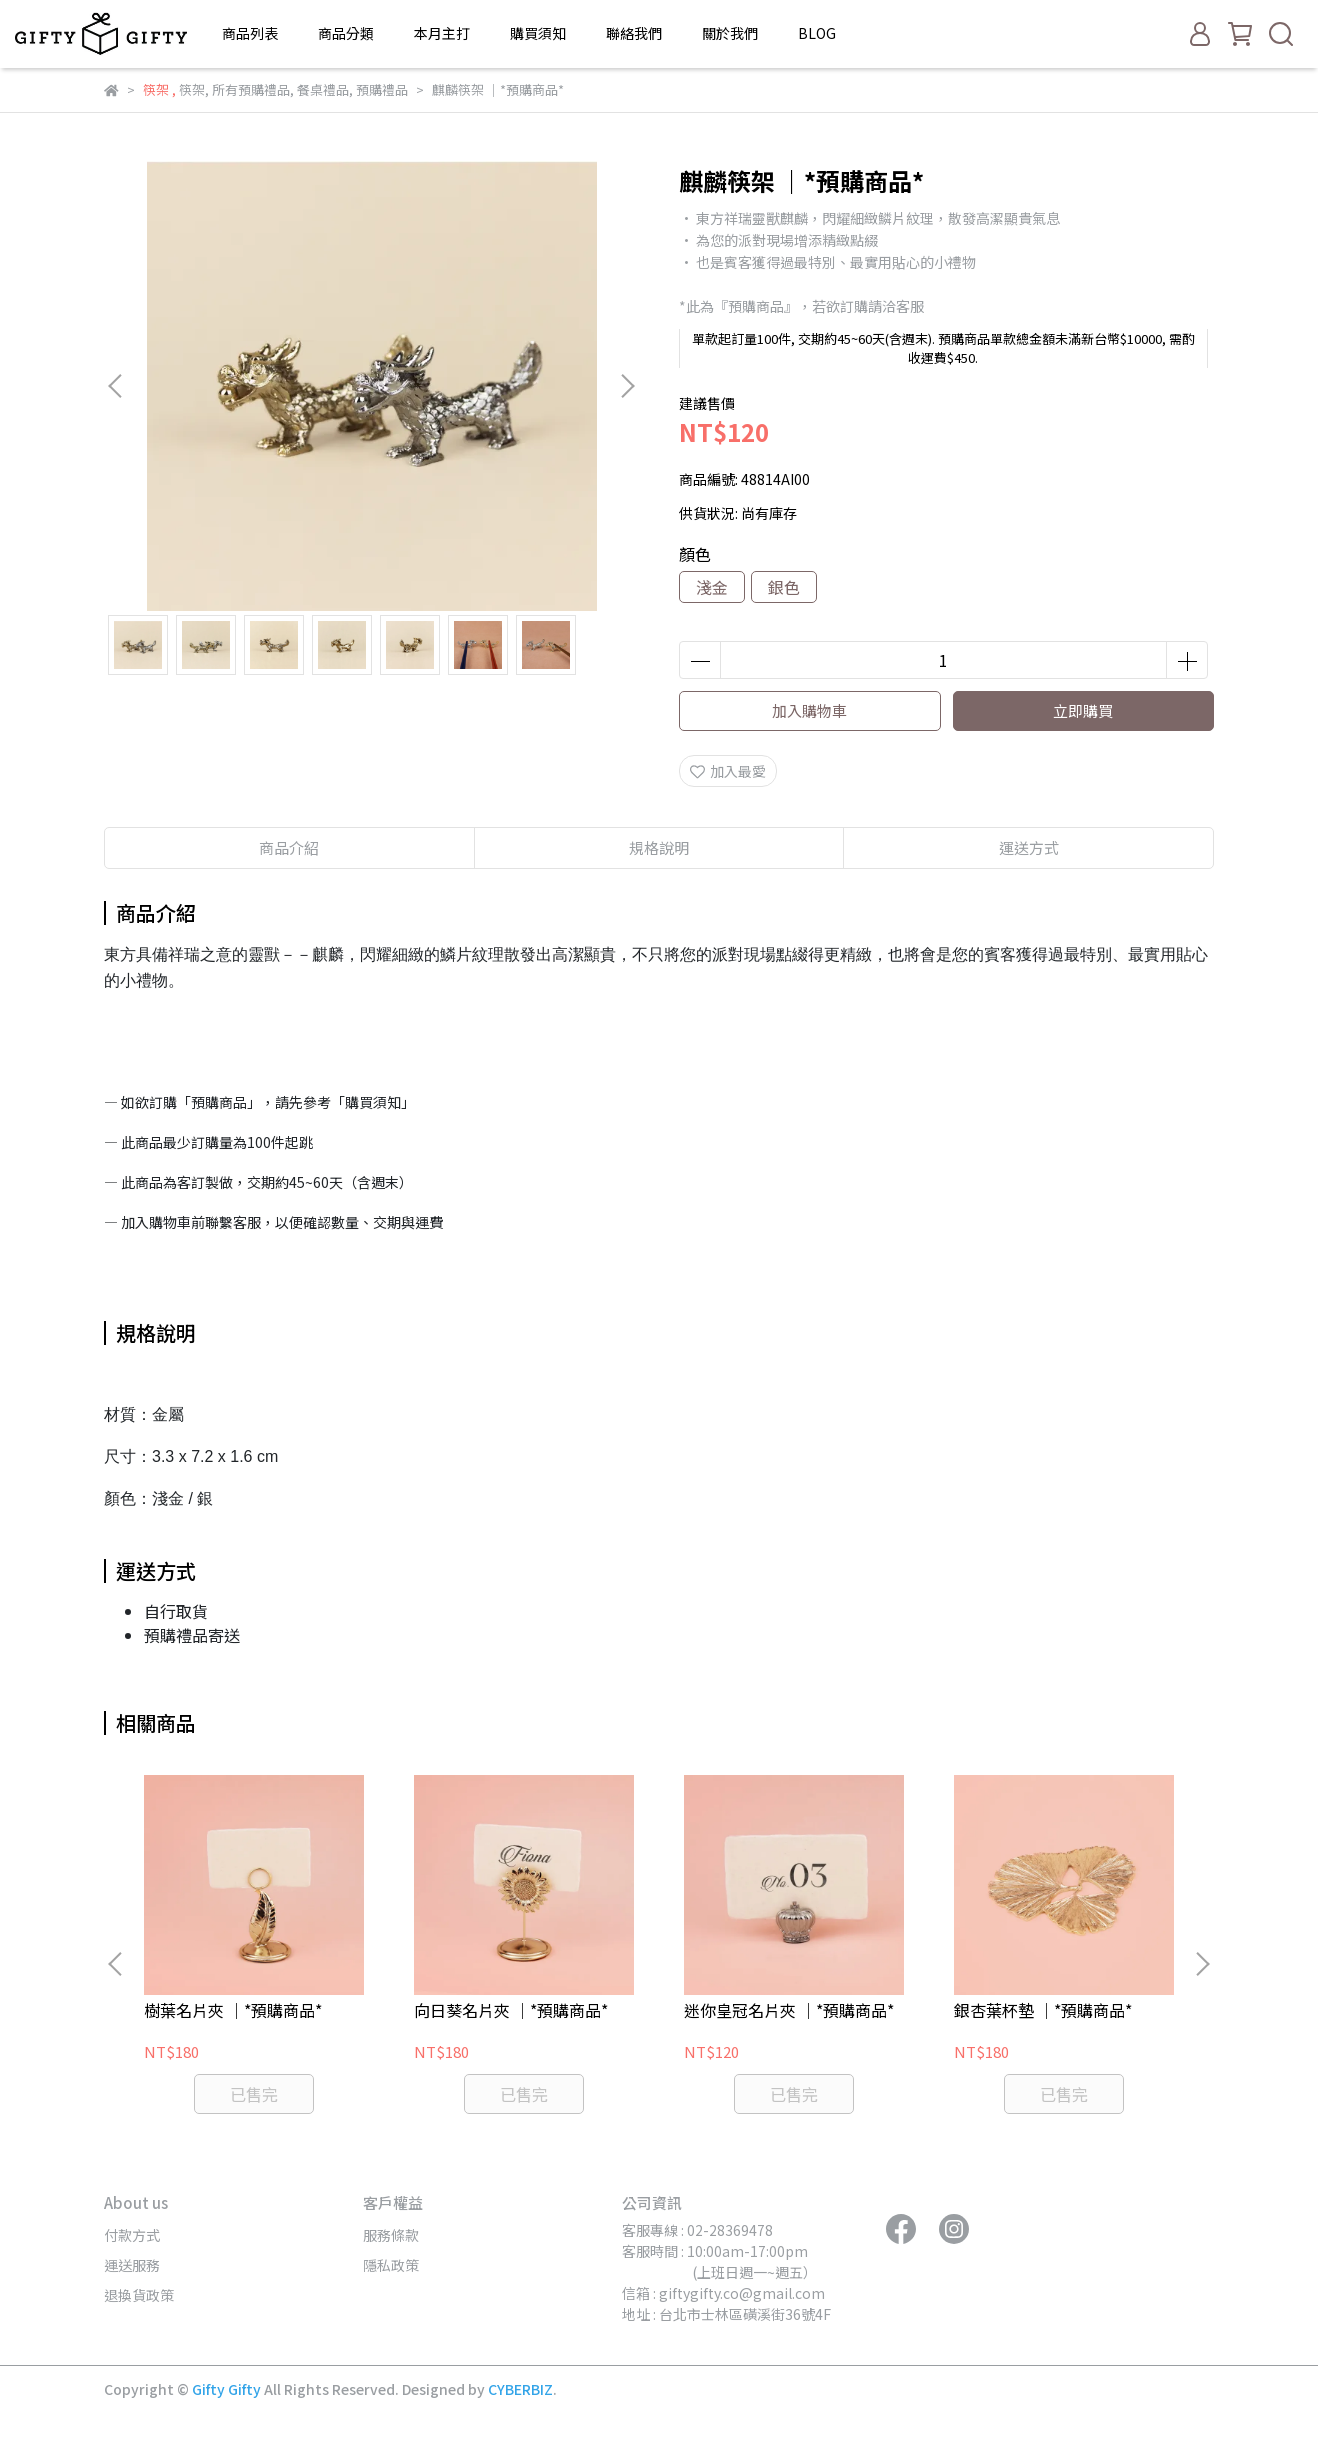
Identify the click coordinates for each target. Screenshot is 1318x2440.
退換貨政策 (139, 2295)
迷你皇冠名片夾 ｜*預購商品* (789, 2010)
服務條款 (391, 2235)
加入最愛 (728, 771)
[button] (627, 386)
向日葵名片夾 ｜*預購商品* (511, 2010)
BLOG (817, 33)
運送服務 (132, 2265)
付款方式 (132, 2235)
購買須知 (538, 33)
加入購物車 (809, 710)
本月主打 (442, 33)
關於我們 (730, 33)
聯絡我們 (634, 33)
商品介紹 (289, 847)
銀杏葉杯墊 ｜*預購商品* (1043, 2010)
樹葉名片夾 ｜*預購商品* (233, 2010)
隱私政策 (391, 2265)
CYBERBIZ (520, 2389)
